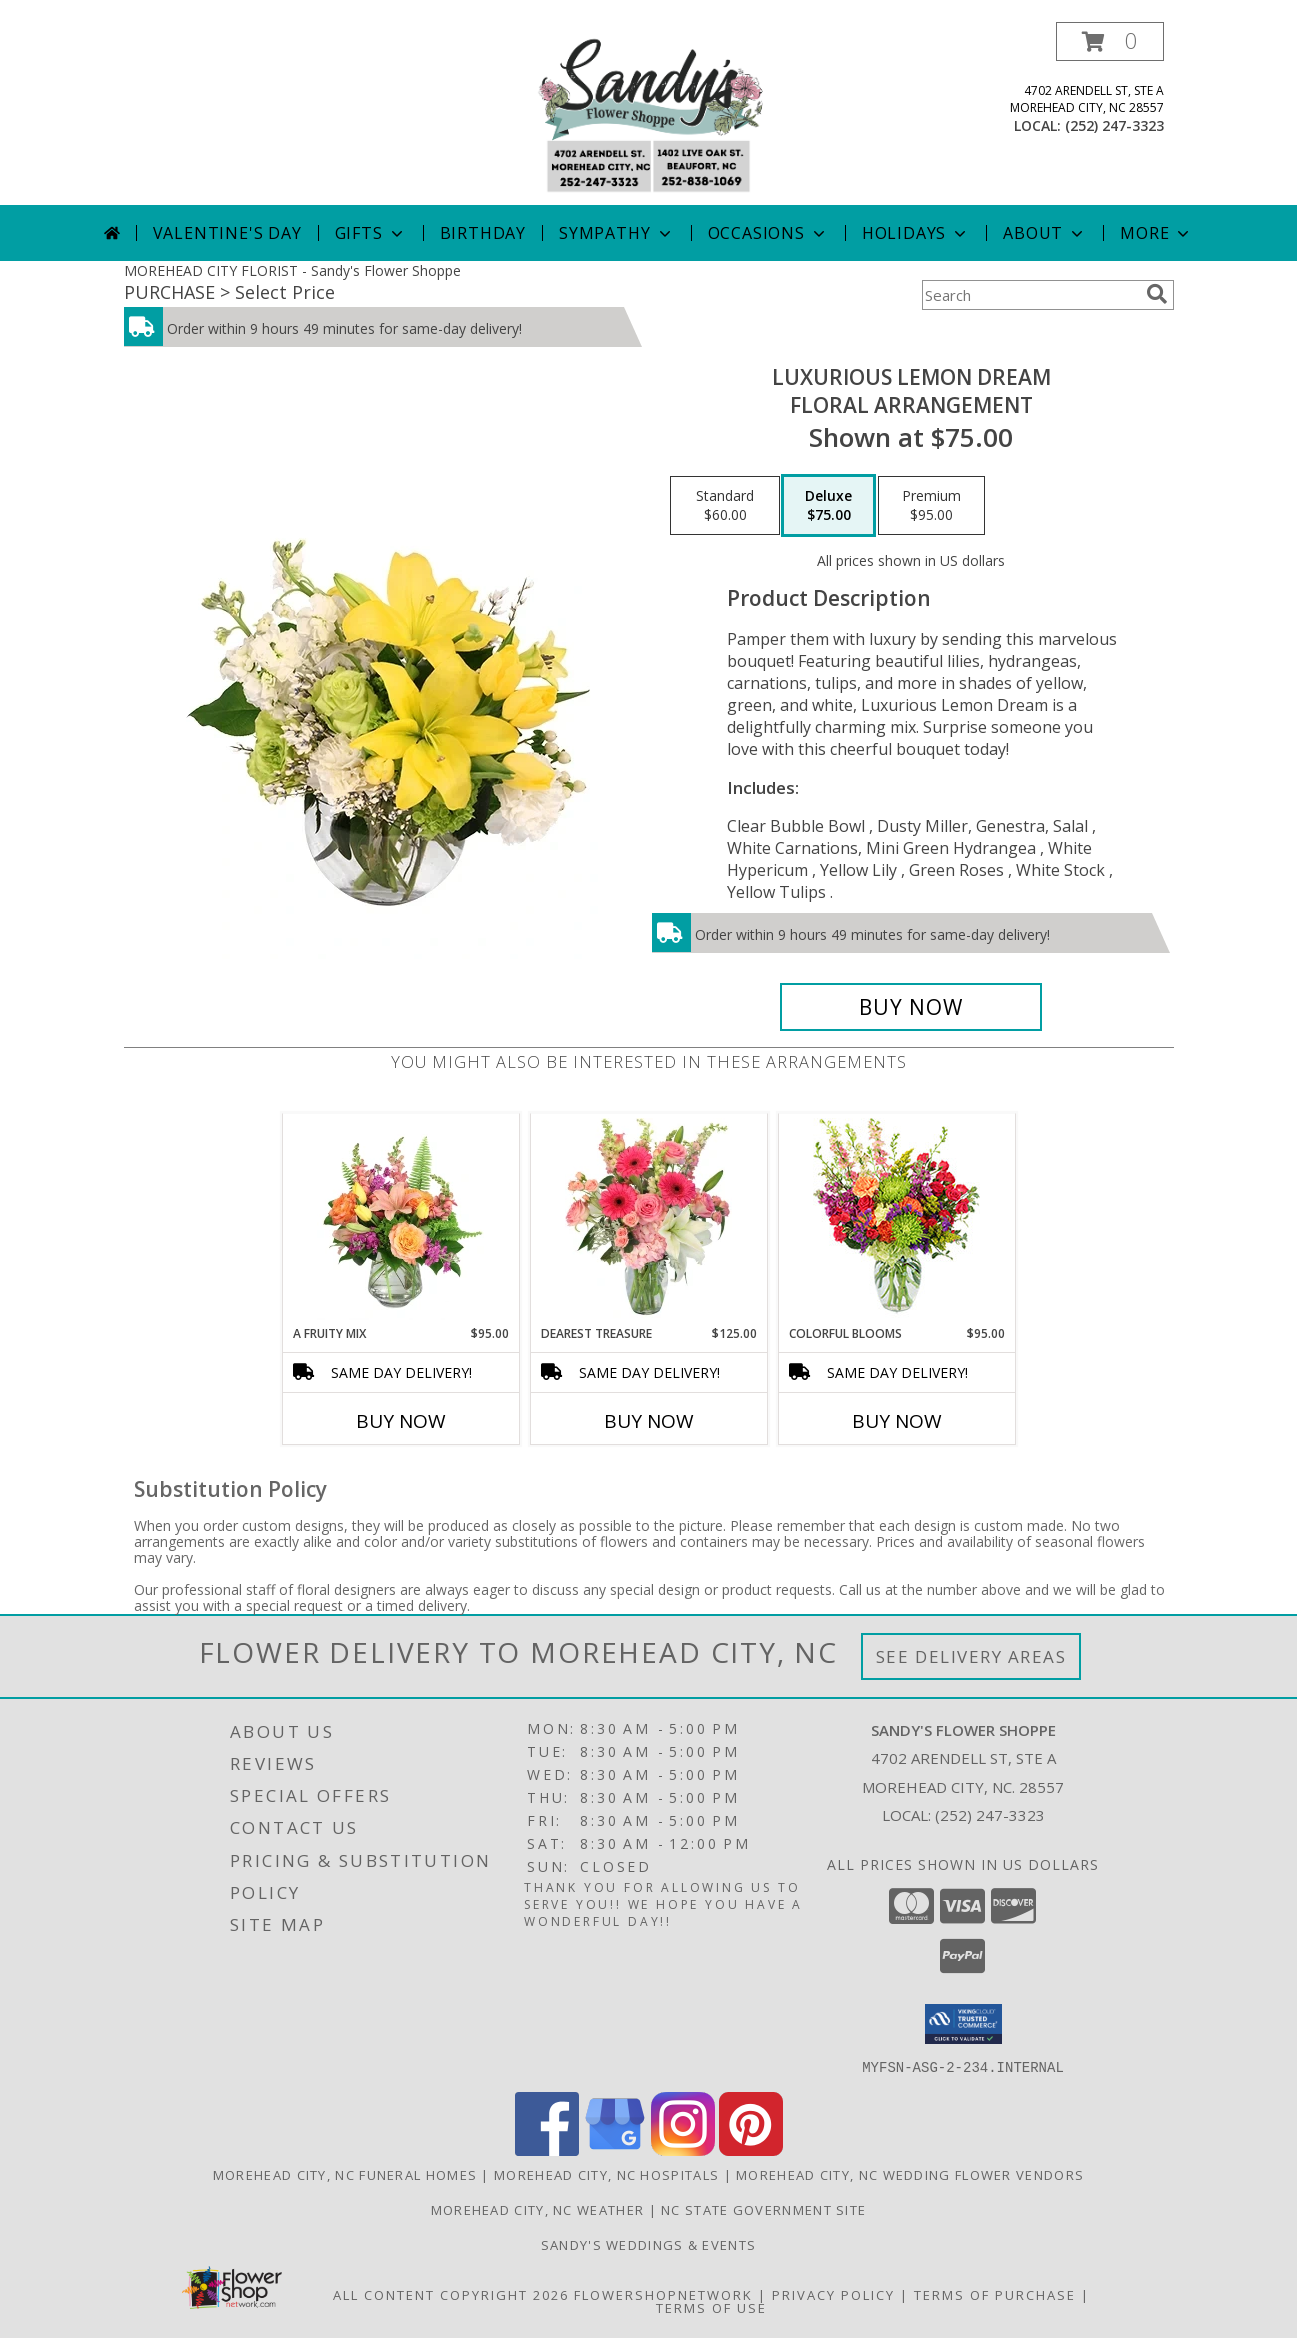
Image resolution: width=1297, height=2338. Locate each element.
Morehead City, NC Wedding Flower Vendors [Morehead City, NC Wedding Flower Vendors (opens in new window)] (910, 2174)
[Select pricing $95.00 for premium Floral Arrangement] (931, 506)
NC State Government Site (763, 2209)
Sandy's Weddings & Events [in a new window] (649, 2244)
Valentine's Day (227, 233)
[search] (1157, 294)
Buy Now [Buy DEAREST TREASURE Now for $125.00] (649, 1421)
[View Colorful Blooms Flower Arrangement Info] (896, 1219)
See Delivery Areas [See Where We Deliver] (971, 1656)
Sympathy (616, 233)
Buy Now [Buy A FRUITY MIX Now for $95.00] (401, 1421)
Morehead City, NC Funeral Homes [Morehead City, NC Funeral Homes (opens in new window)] (345, 2174)
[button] (1110, 41)
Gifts (371, 233)
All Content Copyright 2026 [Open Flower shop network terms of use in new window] (451, 2294)
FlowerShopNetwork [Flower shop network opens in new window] (663, 2294)
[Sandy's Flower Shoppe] (648, 113)
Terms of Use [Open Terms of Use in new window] (711, 2307)
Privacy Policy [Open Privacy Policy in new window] (833, 2294)
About (1045, 233)
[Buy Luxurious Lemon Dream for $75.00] (911, 1007)
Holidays (916, 233)
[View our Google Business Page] (615, 2149)
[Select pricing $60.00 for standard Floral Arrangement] (725, 506)
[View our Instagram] (683, 2149)
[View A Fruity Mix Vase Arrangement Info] (400, 1219)
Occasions (768, 233)
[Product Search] (1030, 295)
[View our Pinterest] (751, 2149)
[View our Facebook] (547, 2149)
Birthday (483, 233)
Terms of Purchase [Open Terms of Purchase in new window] (995, 2294)
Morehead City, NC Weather (538, 2209)
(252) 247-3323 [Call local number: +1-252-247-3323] (1114, 125)
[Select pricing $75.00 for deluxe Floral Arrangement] (828, 506)
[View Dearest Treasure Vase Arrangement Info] (648, 1219)
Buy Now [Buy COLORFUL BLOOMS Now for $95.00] (897, 1421)
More (1156, 233)
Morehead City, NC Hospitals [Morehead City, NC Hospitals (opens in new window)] (606, 2174)
